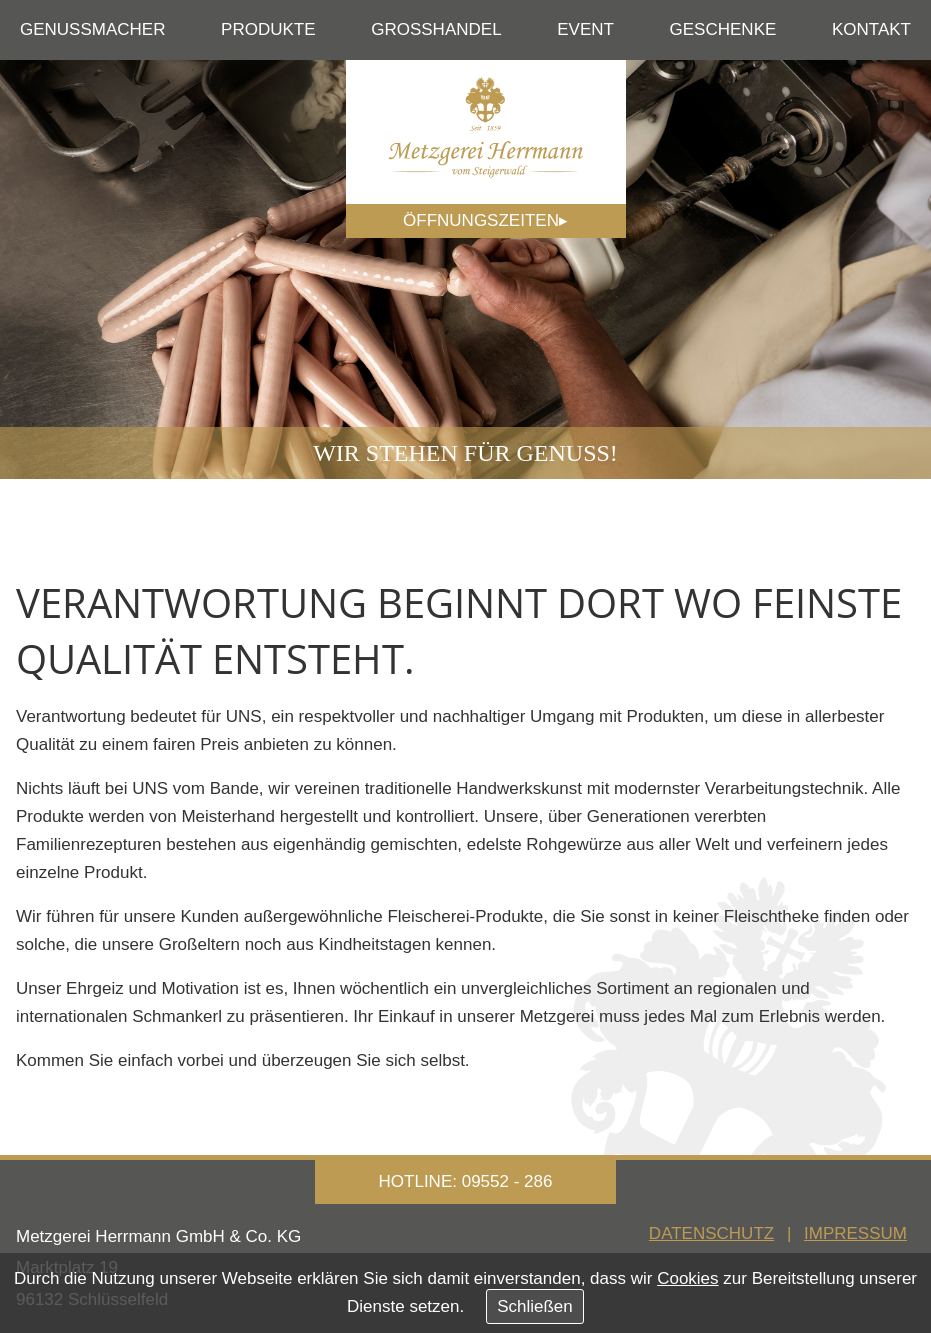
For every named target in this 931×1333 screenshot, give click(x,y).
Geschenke (723, 29)
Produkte (268, 29)
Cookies (687, 1278)
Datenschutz (711, 1233)
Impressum (855, 1233)
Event (585, 29)
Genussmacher (92, 29)
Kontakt (871, 29)
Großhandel (436, 29)
